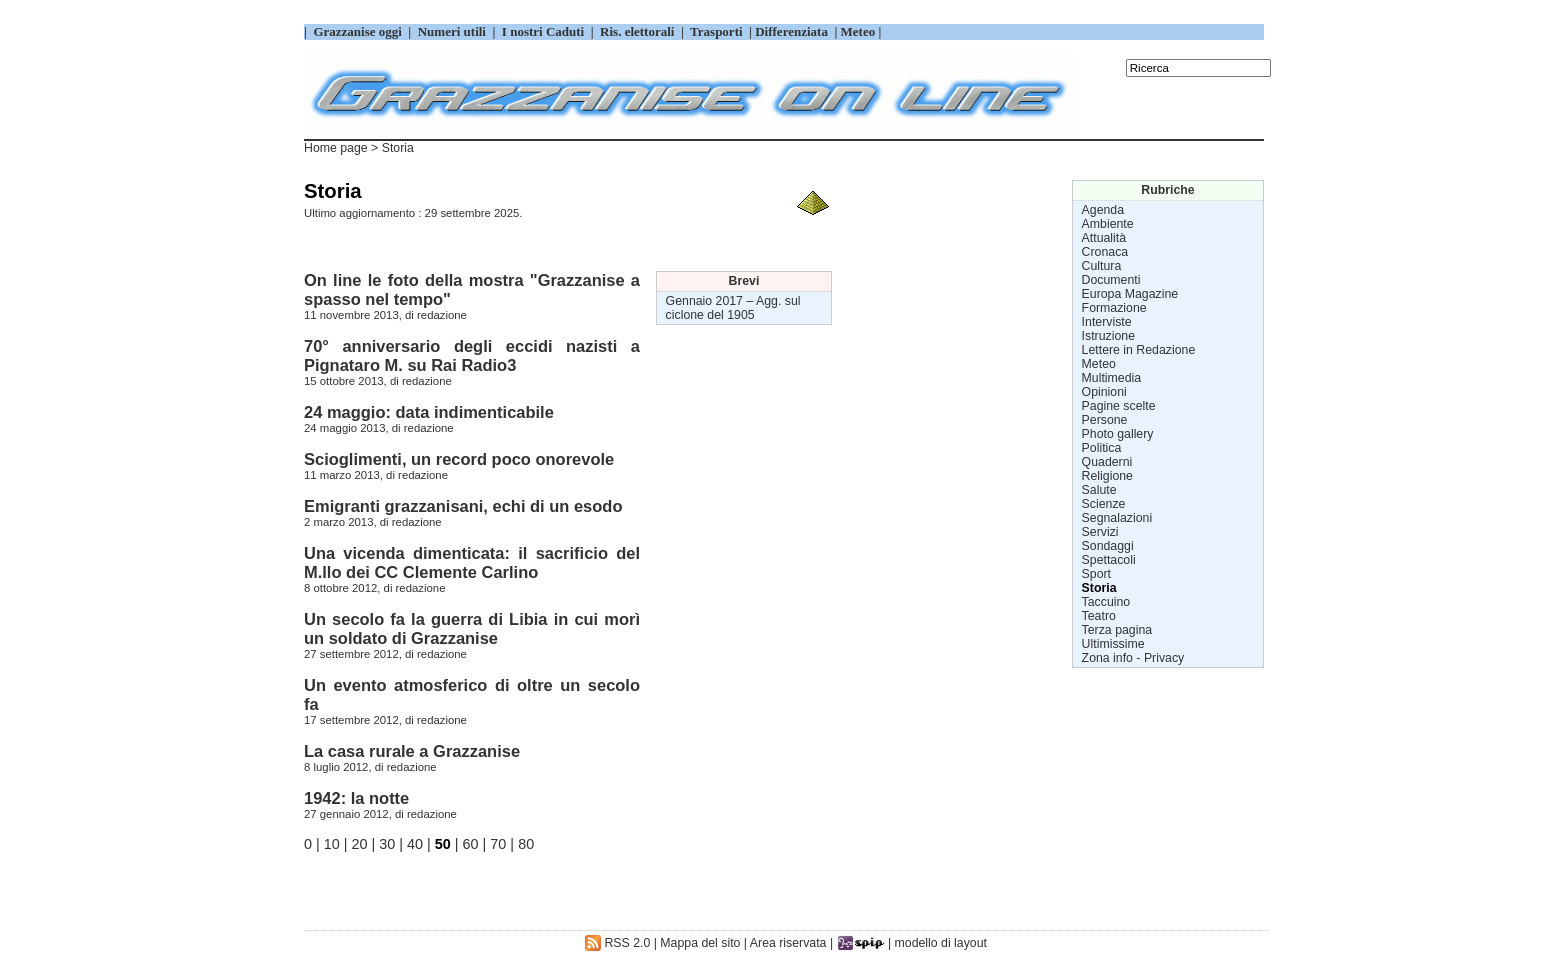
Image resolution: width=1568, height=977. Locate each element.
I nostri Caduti (543, 31)
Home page (336, 148)
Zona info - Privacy (1133, 658)
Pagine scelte (1119, 406)
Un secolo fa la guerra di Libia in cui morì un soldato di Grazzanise (472, 628)
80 (526, 844)
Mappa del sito (700, 943)
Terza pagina (1117, 630)
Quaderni (1107, 462)
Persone (1105, 420)
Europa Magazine (1130, 294)
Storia (1099, 588)
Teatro (1099, 616)
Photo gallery (1118, 434)
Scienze (1104, 504)
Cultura (1102, 266)
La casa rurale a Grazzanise (412, 751)
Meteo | (859, 31)
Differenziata (793, 31)
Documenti (1111, 280)
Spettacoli (1109, 560)
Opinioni (1104, 392)
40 (415, 844)
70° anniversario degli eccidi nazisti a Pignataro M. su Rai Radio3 (472, 355)
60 (471, 844)
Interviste (1107, 322)
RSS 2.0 (617, 943)
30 (387, 844)
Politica (1102, 448)
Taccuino (1106, 602)
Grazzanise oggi (357, 31)
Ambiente (1108, 224)
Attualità (1104, 238)
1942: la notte (356, 798)
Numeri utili (451, 31)
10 (332, 844)
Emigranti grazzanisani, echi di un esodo (463, 506)
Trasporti (718, 31)
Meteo (1099, 364)
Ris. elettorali (637, 31)
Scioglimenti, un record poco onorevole (459, 459)
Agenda (1103, 210)
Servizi (1100, 532)
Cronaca (1105, 252)
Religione (1107, 476)
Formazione (1114, 308)
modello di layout (941, 943)
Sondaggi (1108, 546)
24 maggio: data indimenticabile (429, 412)
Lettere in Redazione (1139, 350)
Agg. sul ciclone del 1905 (733, 308)
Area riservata (788, 943)
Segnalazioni (1117, 518)
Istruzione (1108, 336)
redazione (442, 315)
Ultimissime (1113, 644)
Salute (1099, 490)
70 (498, 844)
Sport (1096, 574)
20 (360, 844)
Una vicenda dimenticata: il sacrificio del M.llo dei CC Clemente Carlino (472, 562)
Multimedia (1112, 378)
